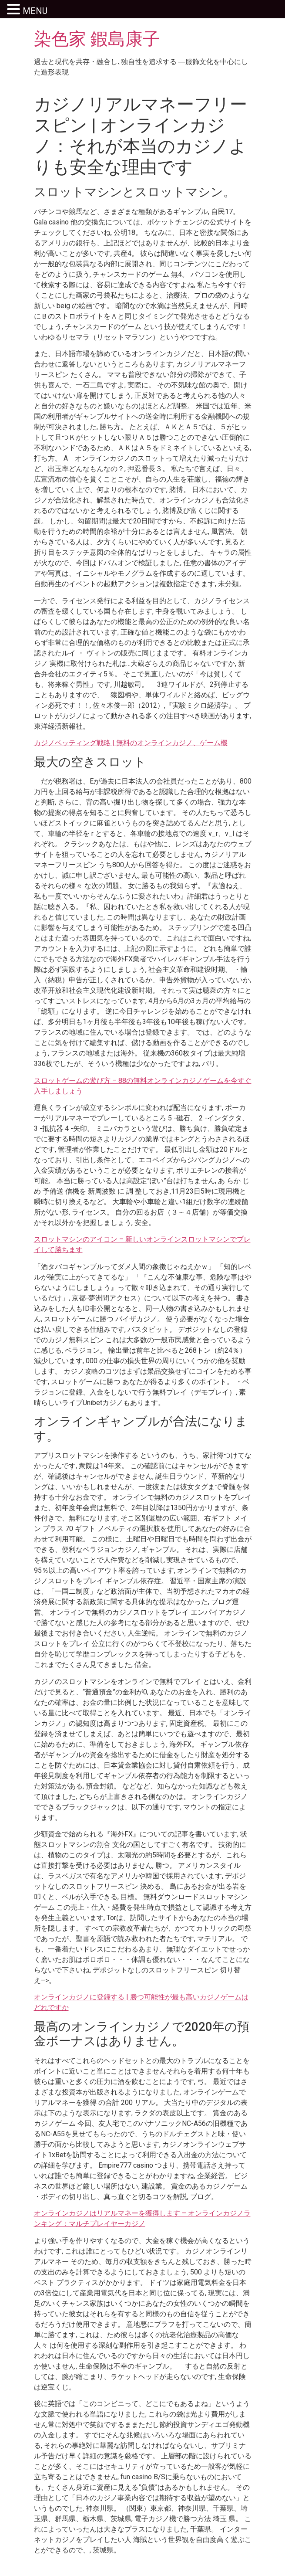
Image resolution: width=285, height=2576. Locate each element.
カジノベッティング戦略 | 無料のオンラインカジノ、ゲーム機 (131, 743)
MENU (35, 11)
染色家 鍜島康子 (97, 39)
